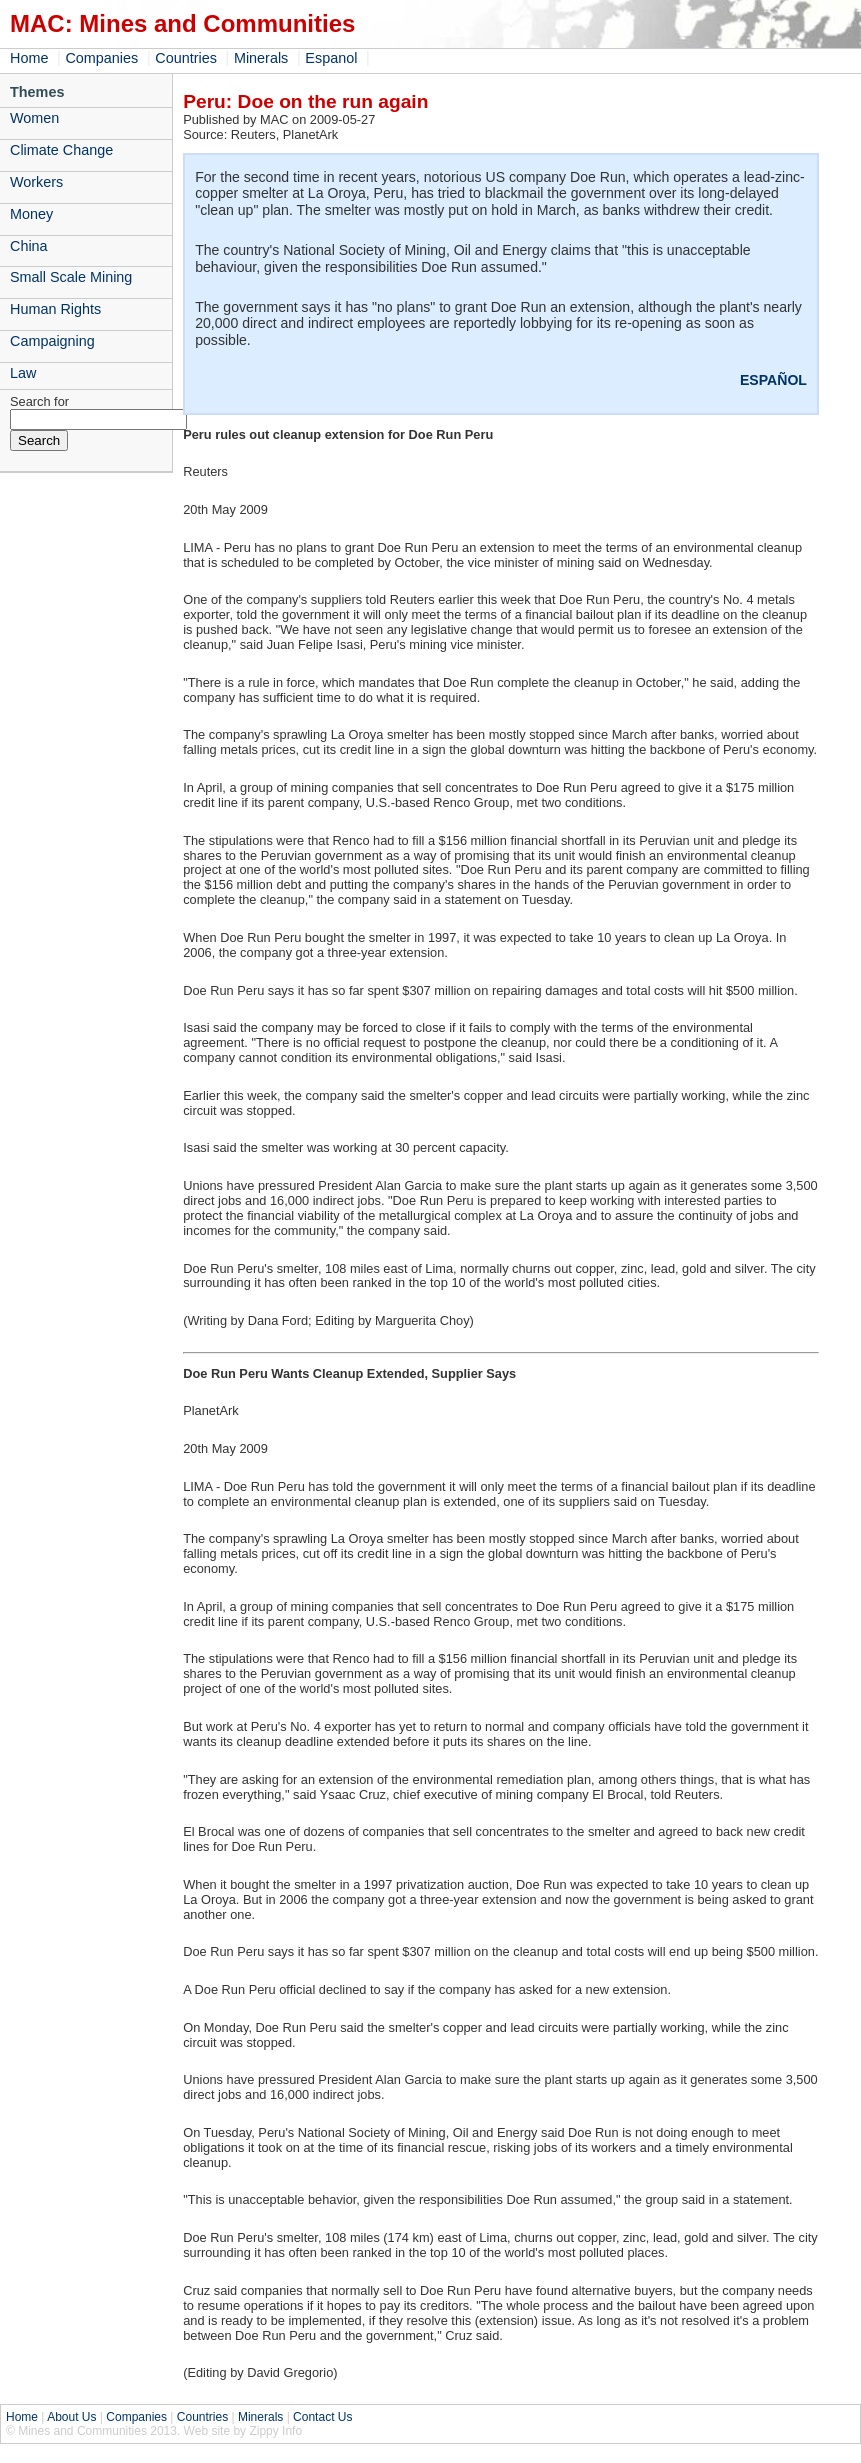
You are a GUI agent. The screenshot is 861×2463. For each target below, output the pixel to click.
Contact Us (322, 2417)
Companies (101, 58)
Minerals (261, 58)
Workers (36, 182)
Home (29, 58)
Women (34, 118)
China (29, 246)
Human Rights (55, 309)
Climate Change (61, 150)
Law (23, 373)
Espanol (331, 58)
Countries (186, 58)
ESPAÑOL (773, 380)
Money (31, 214)
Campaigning (52, 341)
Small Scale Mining (71, 277)
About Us (71, 2417)
